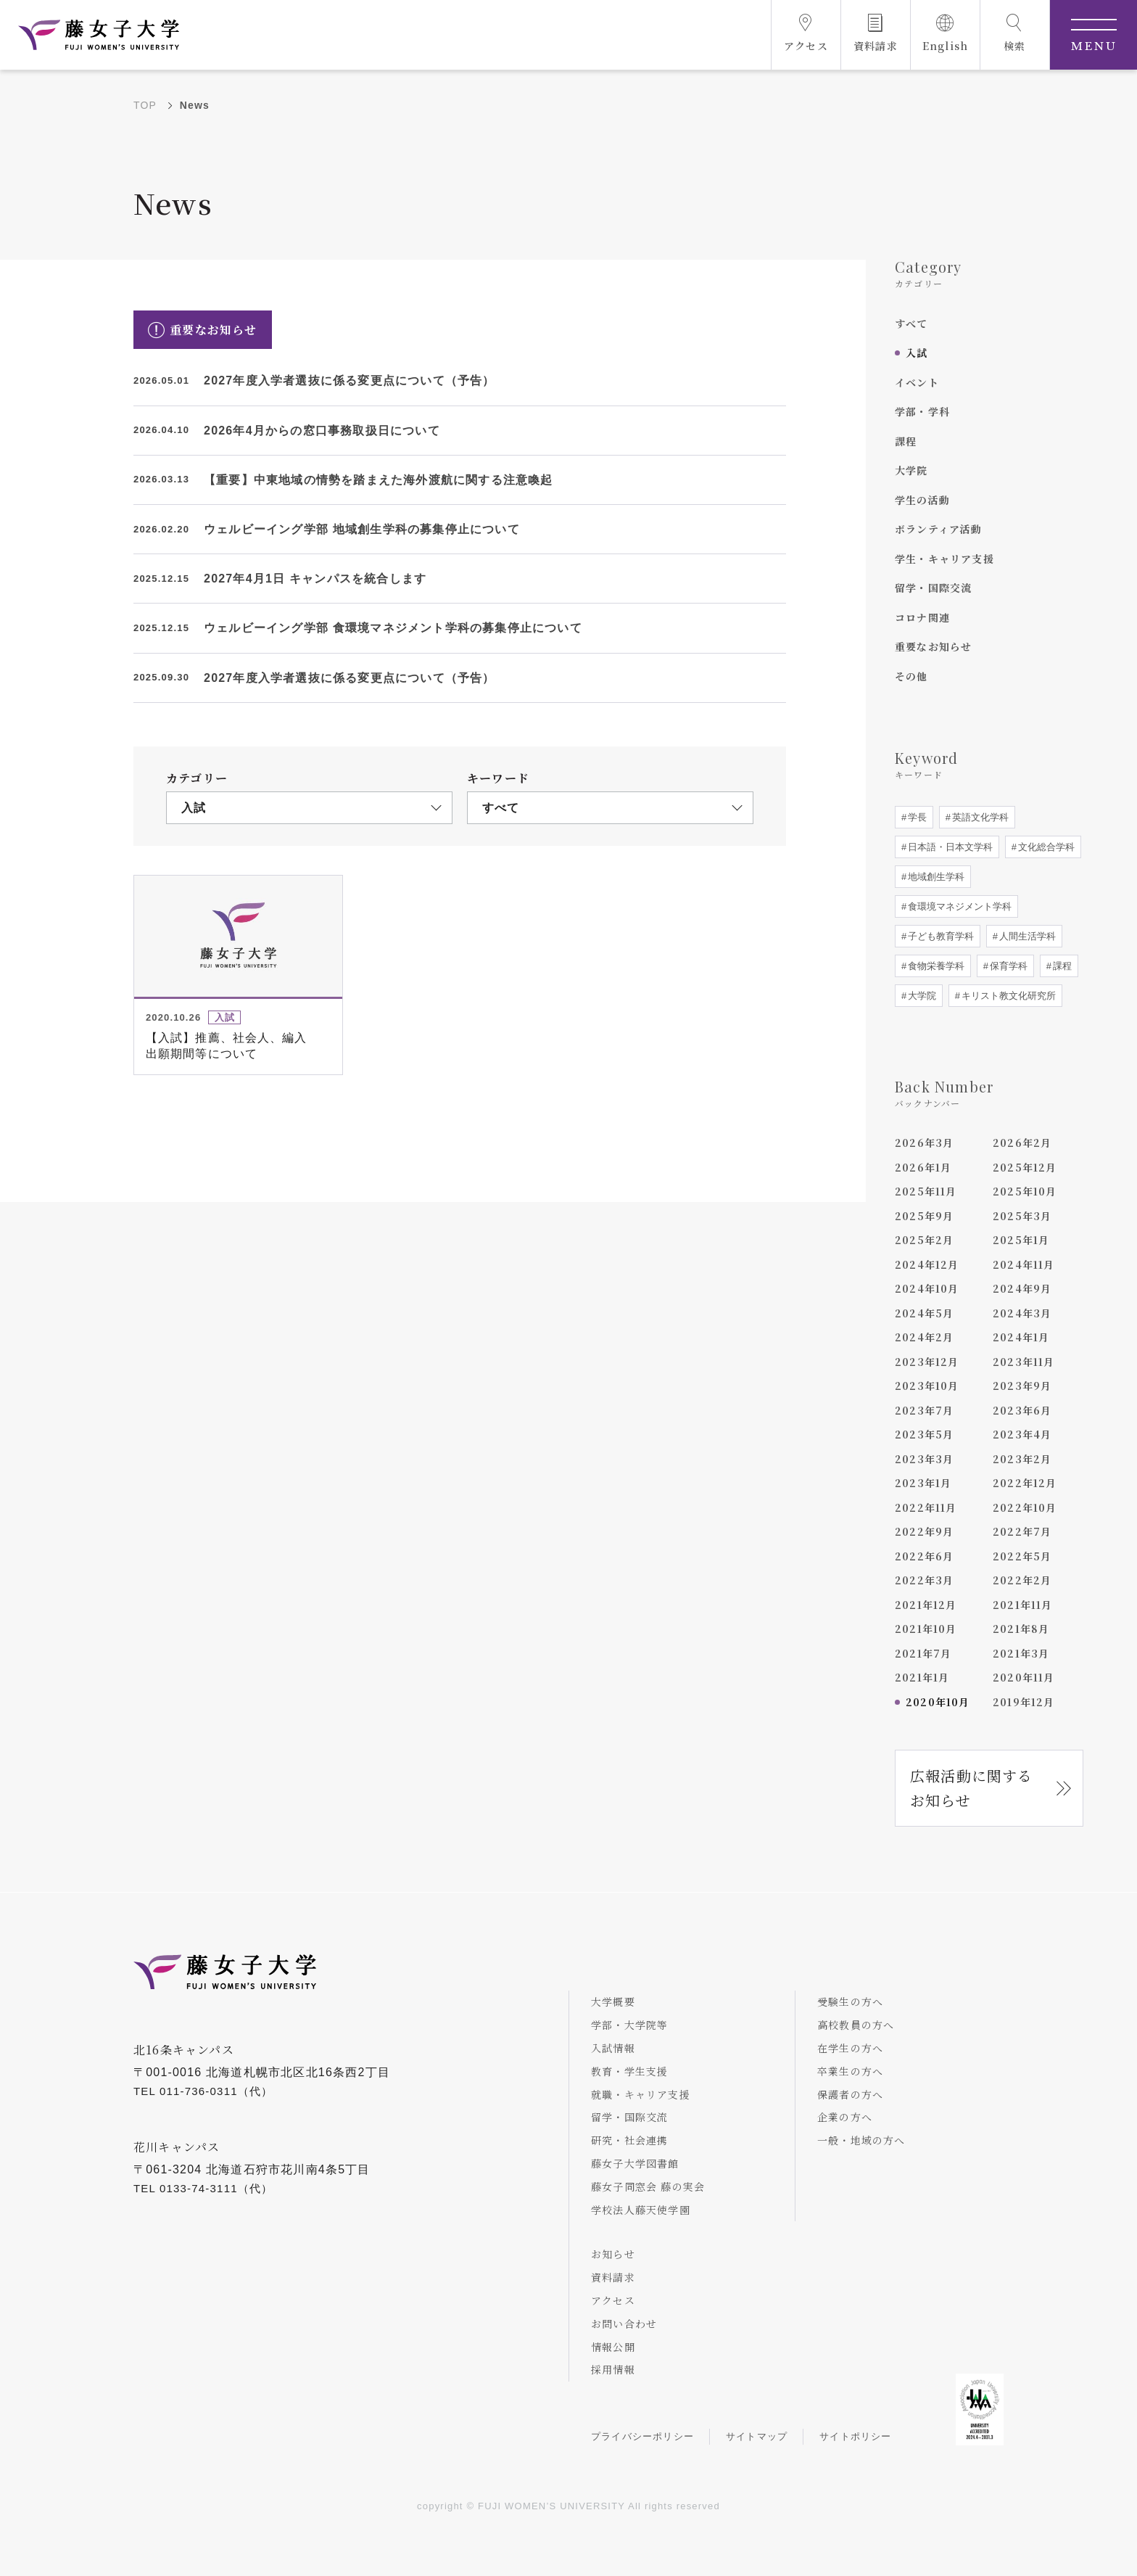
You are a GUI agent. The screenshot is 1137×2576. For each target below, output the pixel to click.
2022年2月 (1022, 1580)
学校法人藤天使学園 (640, 2209)
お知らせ (613, 2254)
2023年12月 (927, 1362)
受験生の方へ (850, 2001)
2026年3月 (924, 1142)
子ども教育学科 (939, 936)
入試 (916, 352)
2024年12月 (927, 1264)
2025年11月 (926, 1191)
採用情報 (613, 2369)
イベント (917, 382)
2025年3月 (1022, 1216)
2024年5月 (924, 1313)
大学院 (911, 470)
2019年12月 (1024, 1702)
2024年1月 (1021, 1337)
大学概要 (613, 2001)
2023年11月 (1024, 1362)
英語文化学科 (979, 817)
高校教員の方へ (855, 2024)
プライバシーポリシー (642, 2436)
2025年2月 (924, 1240)
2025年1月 (1021, 1240)
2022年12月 (1025, 1483)
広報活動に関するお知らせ (971, 1788)
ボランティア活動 (939, 529)
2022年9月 (924, 1531)
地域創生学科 (934, 876)
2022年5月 (1022, 1556)
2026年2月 (1022, 1142)
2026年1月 (923, 1167)
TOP (145, 105)
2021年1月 (922, 1677)
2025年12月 (1025, 1167)
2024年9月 (1022, 1288)
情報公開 (613, 2347)
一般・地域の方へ (861, 2140)
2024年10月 (927, 1288)
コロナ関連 (922, 617)
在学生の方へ (850, 2048)
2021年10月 (926, 1629)
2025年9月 (924, 1216)
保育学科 (1007, 965)
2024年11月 (1024, 1264)
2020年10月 (938, 1702)
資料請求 (613, 2277)
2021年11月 (1023, 1605)
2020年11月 (1024, 1677)
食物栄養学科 (934, 965)
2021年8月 (1021, 1629)
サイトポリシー (855, 2436)
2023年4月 (1022, 1434)
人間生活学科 (1026, 936)
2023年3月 (924, 1459)
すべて (911, 323)
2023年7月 (924, 1410)
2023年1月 (923, 1483)
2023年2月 (1022, 1459)
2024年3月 (1022, 1313)
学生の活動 (922, 500)
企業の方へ (844, 2117)
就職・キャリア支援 (640, 2094)
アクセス (613, 2300)
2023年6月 (1022, 1410)
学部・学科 (922, 411)
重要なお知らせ (933, 646)
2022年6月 (924, 1556)
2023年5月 (924, 1434)
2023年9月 (1022, 1385)
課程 (906, 441)
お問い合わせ (624, 2323)
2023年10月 (927, 1385)
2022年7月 (1022, 1531)
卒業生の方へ (850, 2071)
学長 (916, 817)
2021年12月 (926, 1605)
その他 (911, 676)
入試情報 (613, 2048)
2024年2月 (924, 1337)
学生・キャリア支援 (944, 559)
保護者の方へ (850, 2094)
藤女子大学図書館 (635, 2163)
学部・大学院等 (629, 2024)
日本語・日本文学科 (949, 846)
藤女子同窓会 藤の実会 (648, 2186)
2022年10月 (1025, 1507)
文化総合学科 (1045, 846)
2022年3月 (924, 1580)
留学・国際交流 (933, 588)
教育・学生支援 (629, 2071)
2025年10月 (1025, 1191)
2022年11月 (926, 1507)
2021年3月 (1021, 1653)
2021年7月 (923, 1653)
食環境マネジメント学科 (958, 906)
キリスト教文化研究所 (1007, 995)
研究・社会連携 (629, 2140)
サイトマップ (756, 2436)
